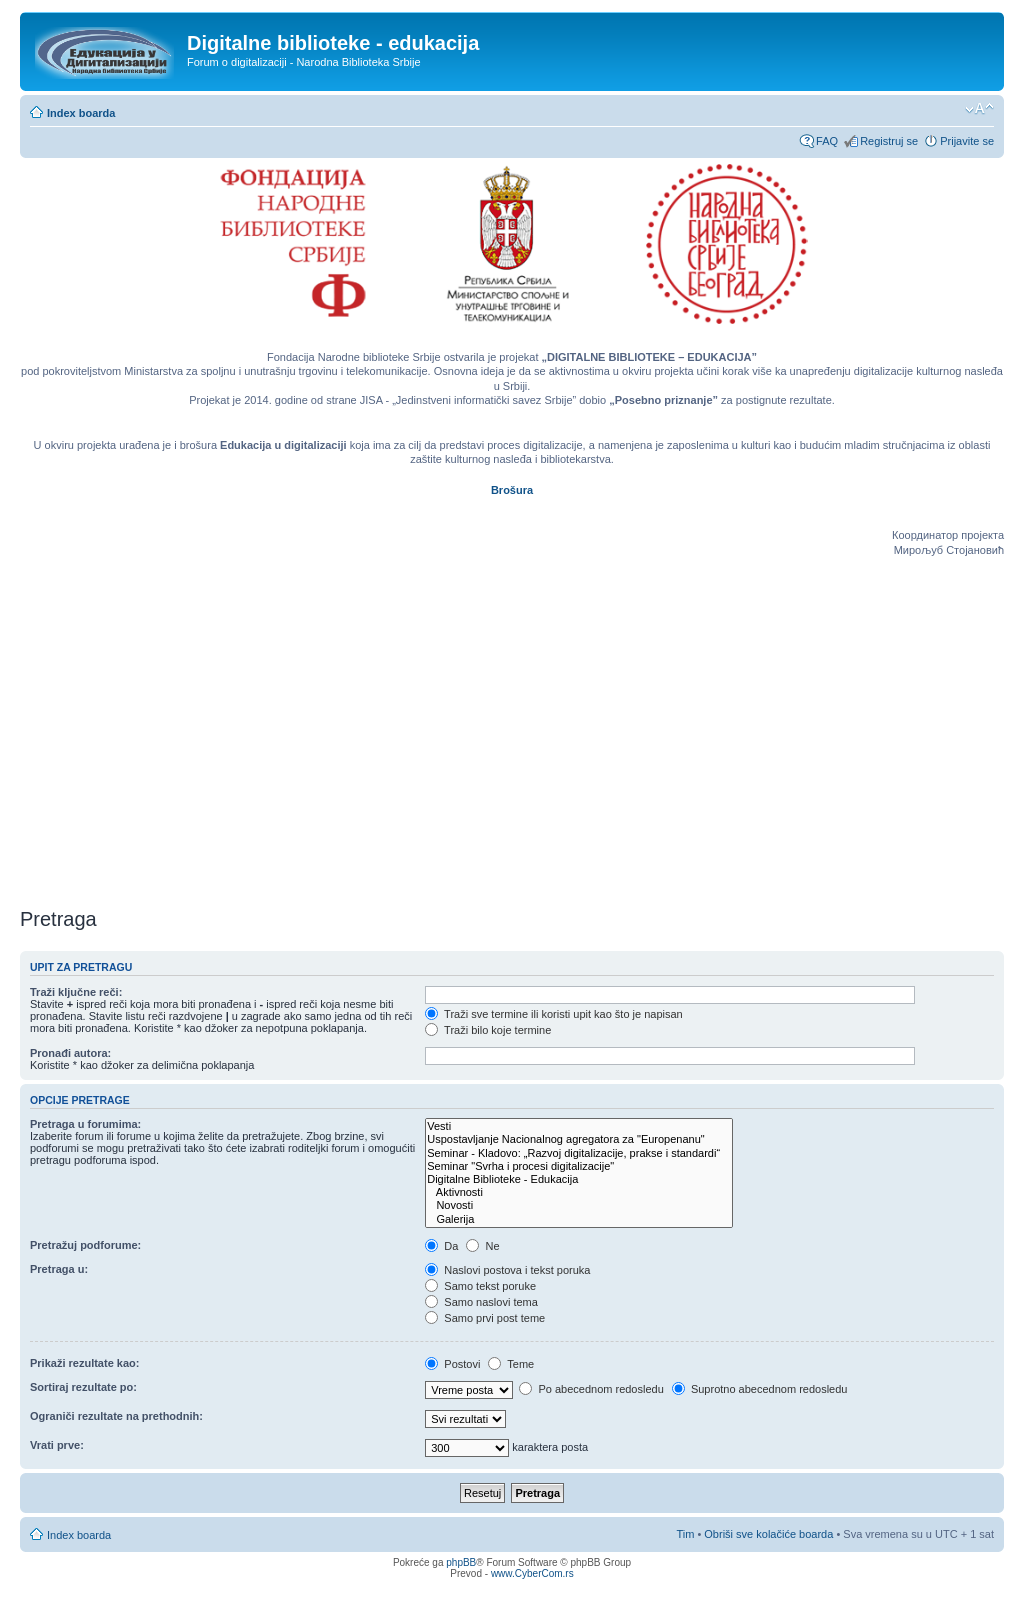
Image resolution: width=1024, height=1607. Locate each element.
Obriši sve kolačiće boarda (768, 1534)
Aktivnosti (579, 1192)
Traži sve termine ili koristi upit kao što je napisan (554, 1014)
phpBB (461, 1562)
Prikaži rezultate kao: (84, 1363)
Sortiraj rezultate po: (83, 1387)
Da (441, 1246)
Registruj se (889, 141)
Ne (482, 1246)
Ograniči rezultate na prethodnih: (116, 1416)
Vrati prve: (57, 1445)
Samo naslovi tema (481, 1302)
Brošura (512, 490)
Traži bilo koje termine (488, 1030)
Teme (511, 1364)
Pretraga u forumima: (85, 1124)
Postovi (452, 1364)
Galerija (579, 1219)
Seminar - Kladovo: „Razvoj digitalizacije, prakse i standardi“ (579, 1153)
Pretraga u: (59, 1269)
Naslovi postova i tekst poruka (507, 1270)
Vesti (579, 1126)
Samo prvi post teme (485, 1318)
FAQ (827, 141)
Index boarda (81, 113)
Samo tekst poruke (480, 1286)
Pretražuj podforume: (85, 1245)
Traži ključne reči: (76, 992)
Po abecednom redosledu (591, 1389)
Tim (685, 1534)
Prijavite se (967, 141)
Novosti (579, 1205)
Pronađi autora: (70, 1053)
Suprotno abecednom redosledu (760, 1389)
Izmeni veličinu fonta (979, 109)
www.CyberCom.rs (532, 1573)
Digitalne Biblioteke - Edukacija (579, 1179)
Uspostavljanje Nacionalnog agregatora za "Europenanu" (579, 1139)
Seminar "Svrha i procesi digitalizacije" (579, 1166)
